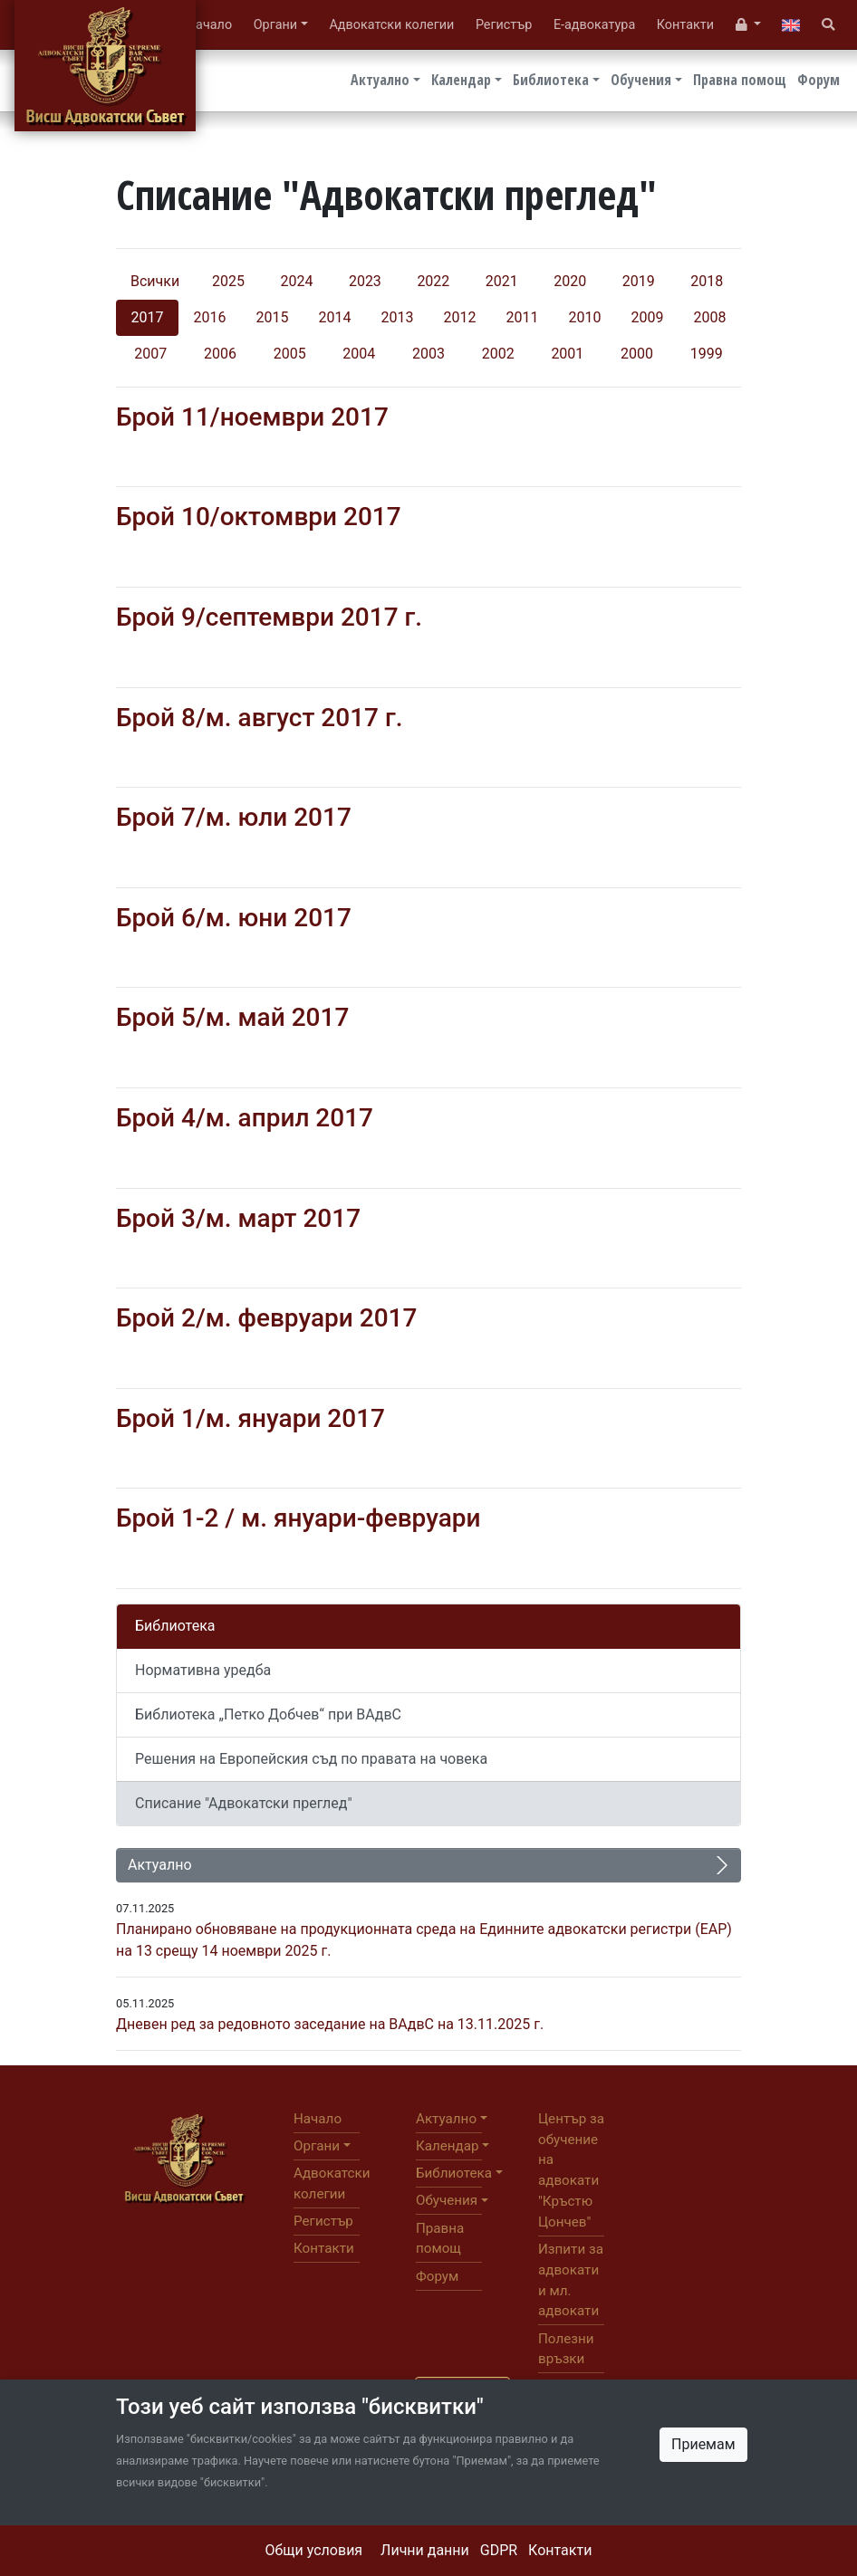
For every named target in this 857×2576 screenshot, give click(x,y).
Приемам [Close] (703, 2444)
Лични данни (424, 2550)
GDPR (498, 2550)
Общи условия (314, 2550)
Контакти (560, 2550)
